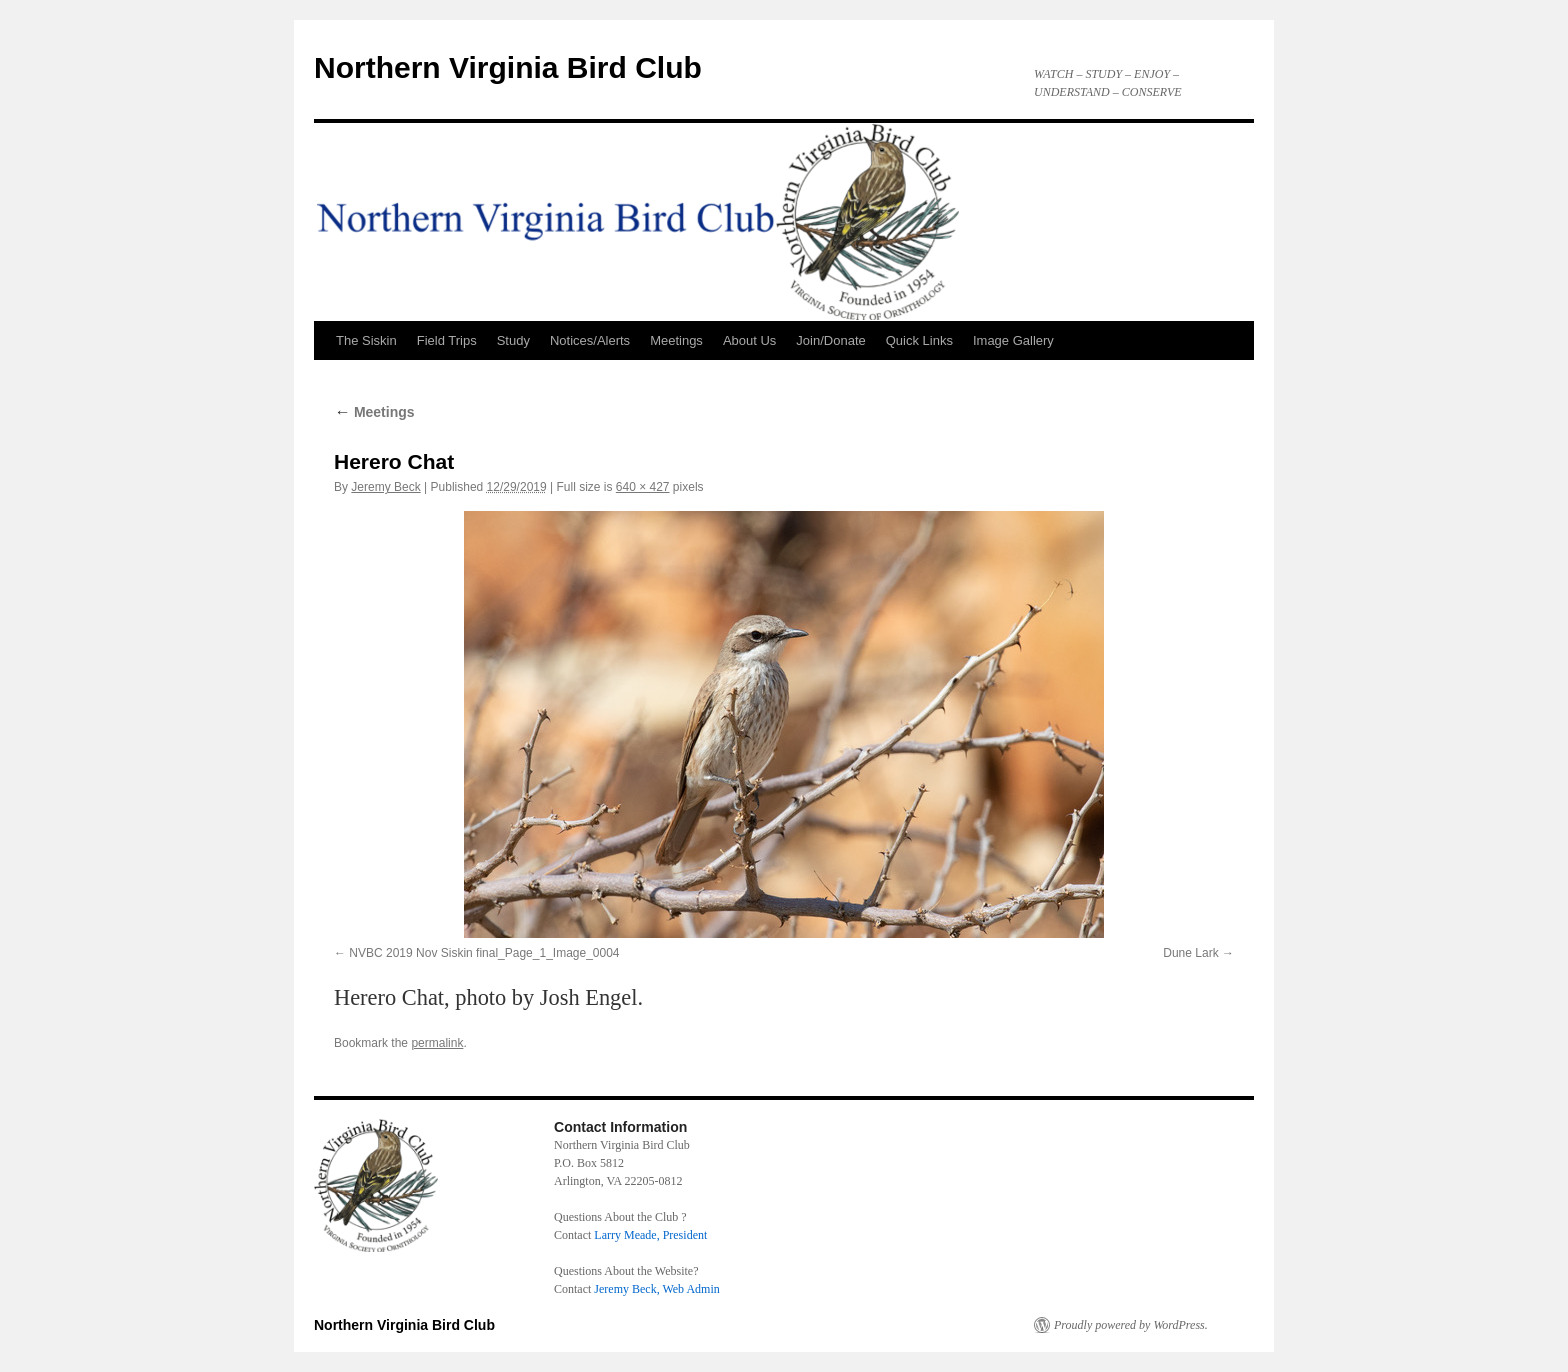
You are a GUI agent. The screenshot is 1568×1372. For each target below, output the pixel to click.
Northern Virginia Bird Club (508, 67)
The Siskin (366, 340)
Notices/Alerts (590, 340)
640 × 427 (643, 487)
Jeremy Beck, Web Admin (656, 1289)
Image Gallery (1013, 340)
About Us (749, 340)
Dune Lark (1190, 953)
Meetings (676, 340)
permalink (437, 1043)
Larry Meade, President (650, 1235)
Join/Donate (830, 340)
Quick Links (919, 340)
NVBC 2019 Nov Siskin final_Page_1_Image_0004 (484, 953)
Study (513, 340)
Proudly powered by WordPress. (1131, 1325)
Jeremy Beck (385, 487)
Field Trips (447, 340)
